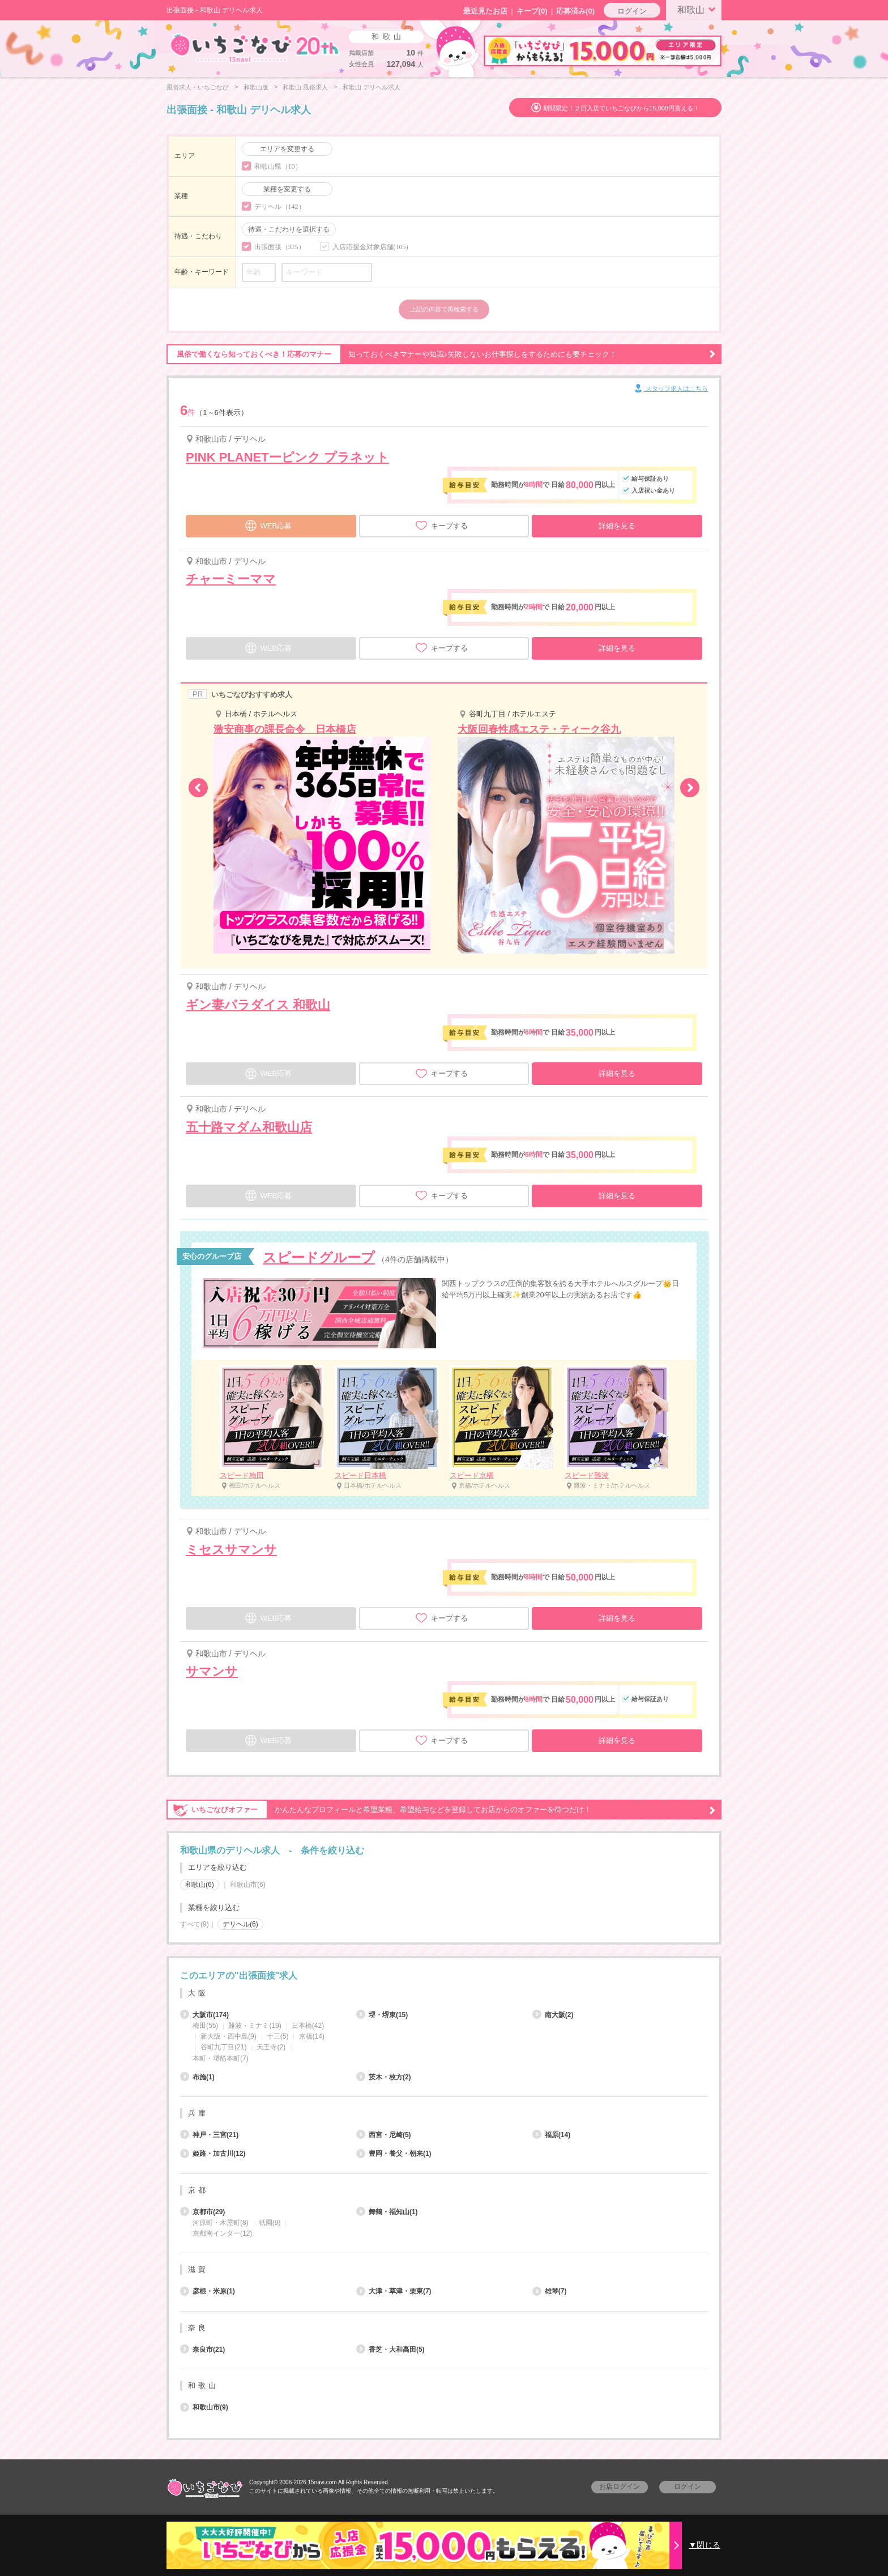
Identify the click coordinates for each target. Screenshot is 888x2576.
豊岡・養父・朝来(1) (394, 2154)
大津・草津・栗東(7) (394, 2291)
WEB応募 (268, 524)
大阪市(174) (204, 2015)
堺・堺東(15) (382, 2015)
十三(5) (278, 2036)
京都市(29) (202, 2212)
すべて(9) (194, 1924)
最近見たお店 (485, 11)
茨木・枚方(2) (383, 2077)
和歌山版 (256, 87)
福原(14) (551, 2135)
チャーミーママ (231, 579)
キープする (441, 525)
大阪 (198, 1993)
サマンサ (212, 1671)
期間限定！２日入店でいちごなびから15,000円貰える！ (621, 108)
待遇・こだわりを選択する (289, 229)
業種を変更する (287, 189)
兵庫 (198, 2113)
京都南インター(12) (222, 2233)
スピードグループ (319, 1257)
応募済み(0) (575, 11)
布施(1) (197, 2077)
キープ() (532, 11)
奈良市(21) (202, 2349)
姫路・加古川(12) (212, 2154)
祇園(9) (270, 2223)
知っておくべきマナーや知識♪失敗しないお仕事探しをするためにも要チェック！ (441, 354)
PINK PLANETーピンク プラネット (287, 457)
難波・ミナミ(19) (254, 2026)
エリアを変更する (287, 149)
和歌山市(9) (204, 2407)
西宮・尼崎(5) (383, 2135)
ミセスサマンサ (231, 1550)
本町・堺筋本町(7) (221, 2058)
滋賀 (198, 2269)
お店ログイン (619, 2486)
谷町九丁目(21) (223, 2047)
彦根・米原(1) (207, 2291)
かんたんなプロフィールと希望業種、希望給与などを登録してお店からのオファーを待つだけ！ (441, 1810)
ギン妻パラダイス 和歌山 (258, 1005)
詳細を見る (617, 526)
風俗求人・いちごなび (197, 87)
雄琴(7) (549, 2291)
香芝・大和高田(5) (390, 2349)
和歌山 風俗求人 (305, 87)
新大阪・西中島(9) (228, 2036)
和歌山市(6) (248, 1885)
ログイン (632, 11)
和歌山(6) (199, 1885)
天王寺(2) (271, 2047)
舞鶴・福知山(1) (387, 2212)
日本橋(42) (308, 2026)
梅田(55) (205, 2026)
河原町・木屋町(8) (221, 2223)
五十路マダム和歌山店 (249, 1127)
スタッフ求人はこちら (670, 389)
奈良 (198, 2327)
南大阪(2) (553, 2015)
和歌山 (698, 9)
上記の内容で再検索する (444, 309)
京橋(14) (312, 2036)
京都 (198, 2190)
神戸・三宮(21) (209, 2135)
